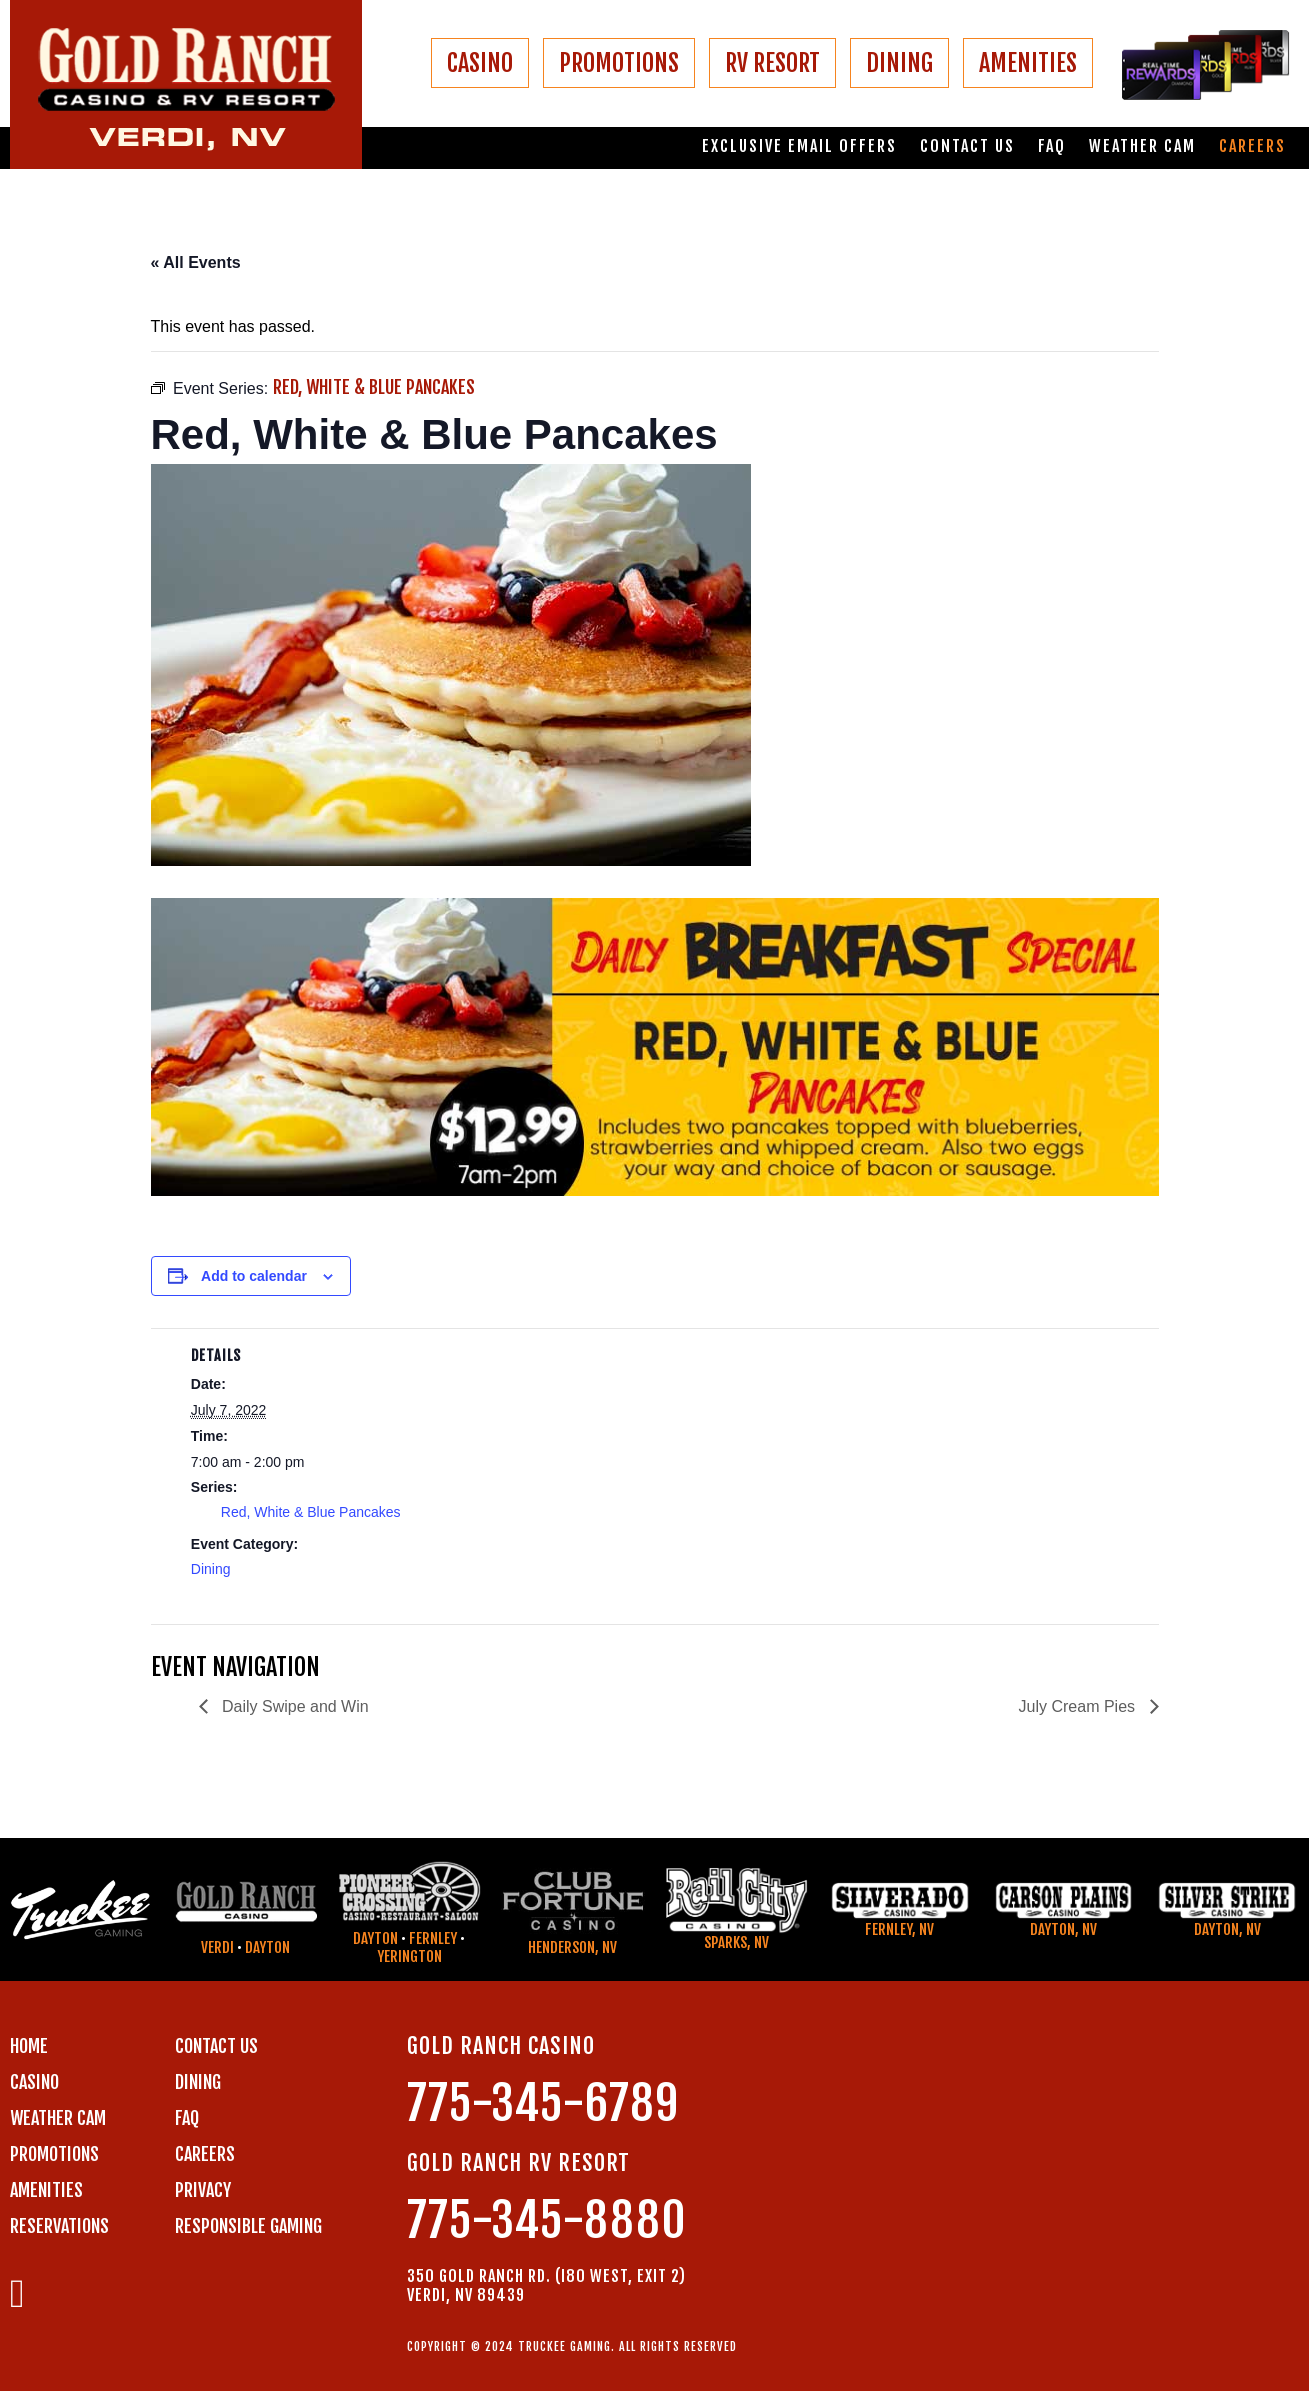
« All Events (196, 262)
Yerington (409, 1956)
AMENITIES (1028, 63)
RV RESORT (772, 63)
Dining (211, 1569)
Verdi (217, 1947)
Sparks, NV (736, 1942)
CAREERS (205, 2154)
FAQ (1052, 146)
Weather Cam (1142, 146)
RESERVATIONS (59, 2226)
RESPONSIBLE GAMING (248, 2226)
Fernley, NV (899, 1929)
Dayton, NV (1063, 1929)
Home (29, 2046)
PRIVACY (203, 2190)
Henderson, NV (572, 1947)
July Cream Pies (1079, 1706)
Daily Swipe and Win (293, 1706)
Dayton (267, 1947)
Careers (1252, 146)
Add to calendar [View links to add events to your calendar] (254, 1276)
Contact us (967, 146)
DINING (899, 63)
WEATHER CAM (58, 2118)
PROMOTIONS (619, 63)
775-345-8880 (547, 2220)
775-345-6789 (543, 2103)
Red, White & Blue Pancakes (311, 1512)
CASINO (480, 63)
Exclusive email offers (799, 146)
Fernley (433, 1938)
